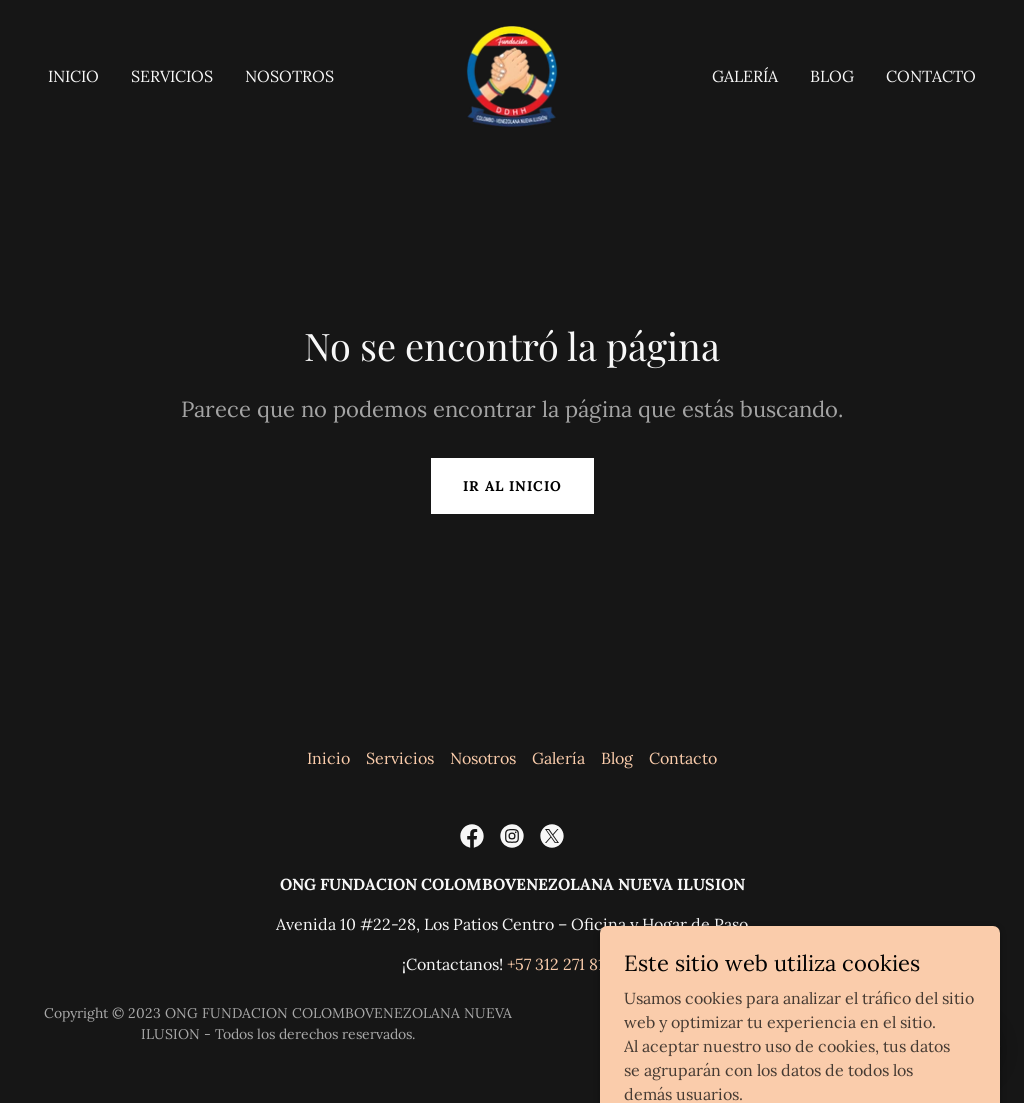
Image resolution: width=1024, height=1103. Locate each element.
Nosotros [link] (289, 76)
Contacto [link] (931, 76)
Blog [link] (832, 76)
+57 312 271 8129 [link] (564, 964)
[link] (512, 74)
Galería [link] (745, 76)
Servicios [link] (172, 76)
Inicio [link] (73, 76)
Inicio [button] (328, 758)
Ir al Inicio (512, 486)
